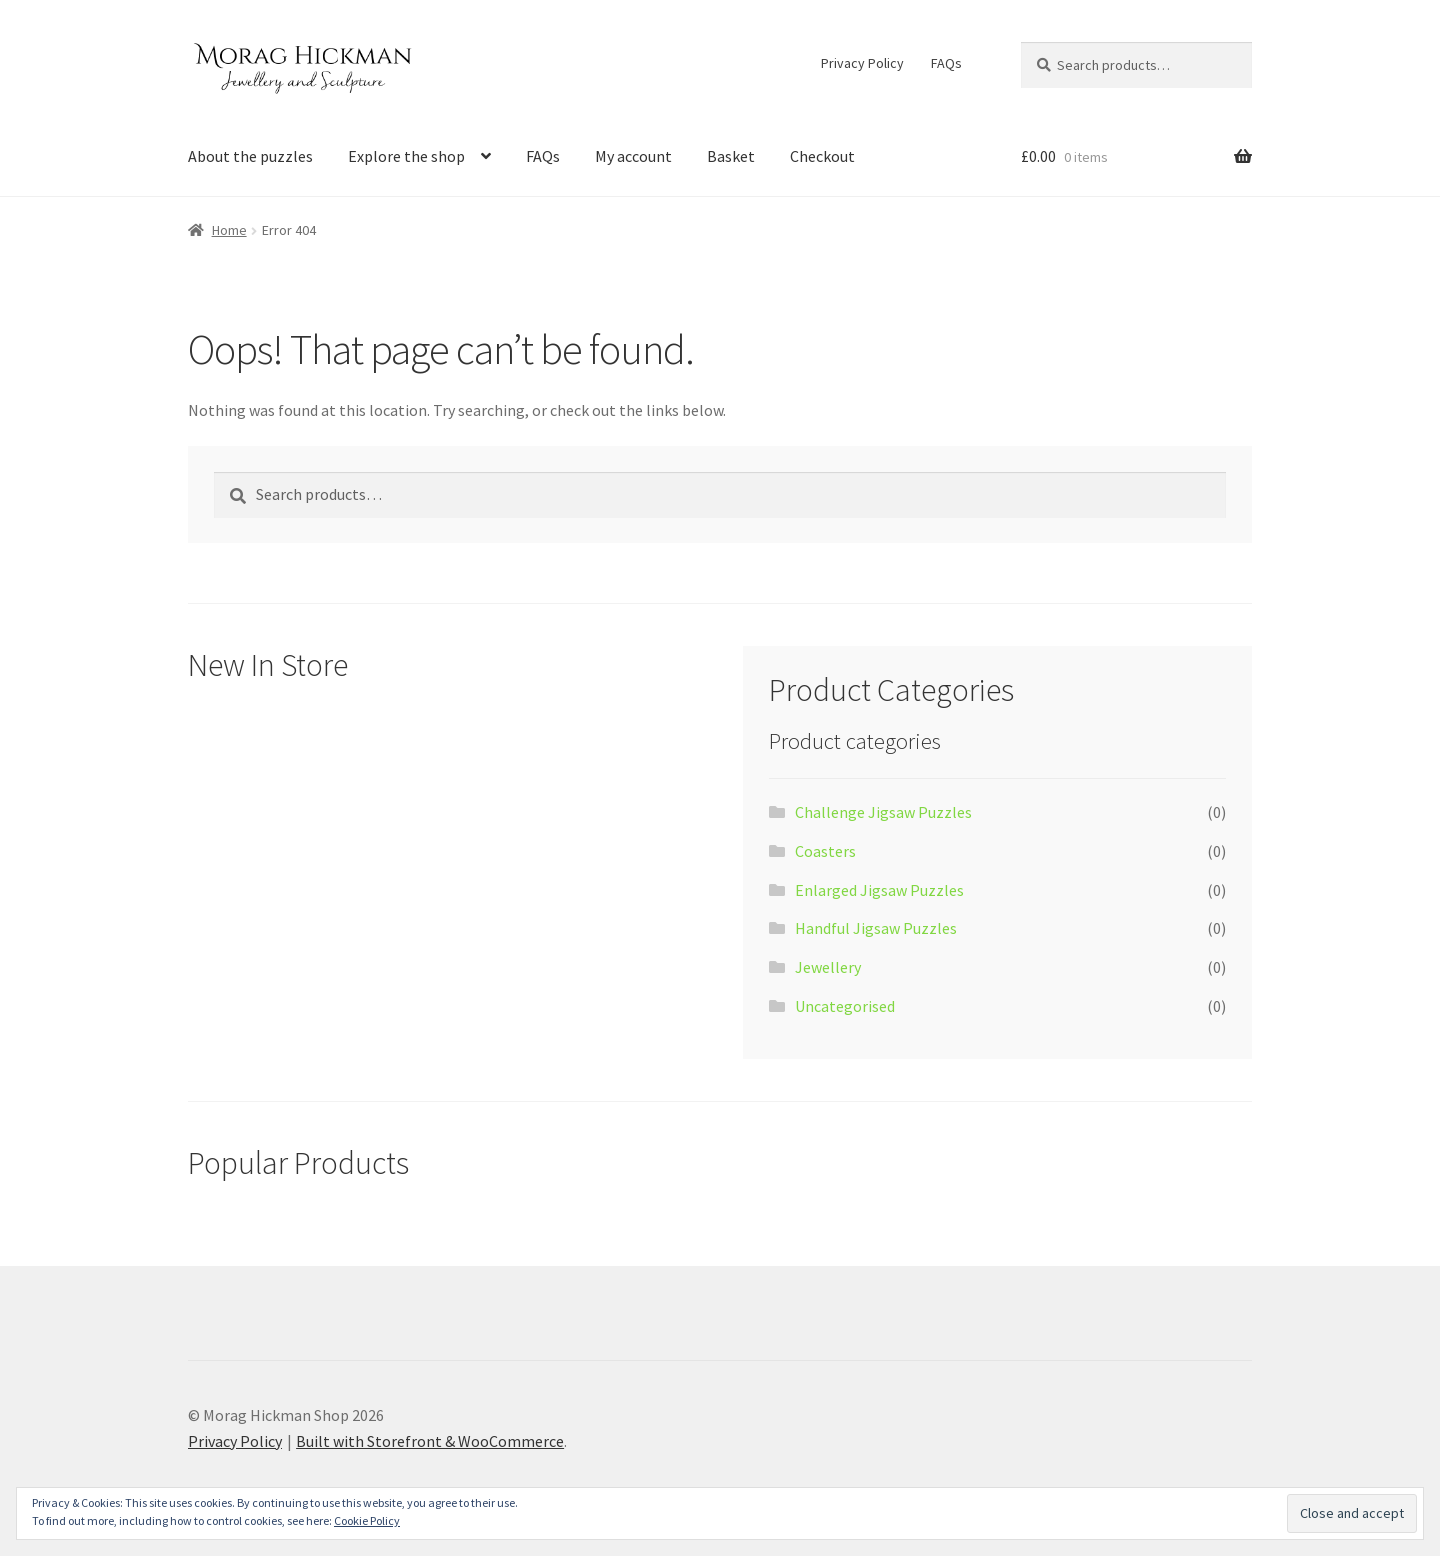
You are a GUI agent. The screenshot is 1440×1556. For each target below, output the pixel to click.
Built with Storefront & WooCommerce (430, 1441)
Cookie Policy (367, 1520)
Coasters (825, 851)
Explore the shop (406, 156)
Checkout (822, 156)
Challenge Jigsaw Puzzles (883, 812)
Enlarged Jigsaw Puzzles (879, 890)
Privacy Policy (862, 63)
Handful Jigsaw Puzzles (876, 928)
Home (229, 230)
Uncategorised (845, 1006)
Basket (731, 156)
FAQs (946, 63)
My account (633, 156)
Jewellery (828, 967)
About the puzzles (250, 156)
